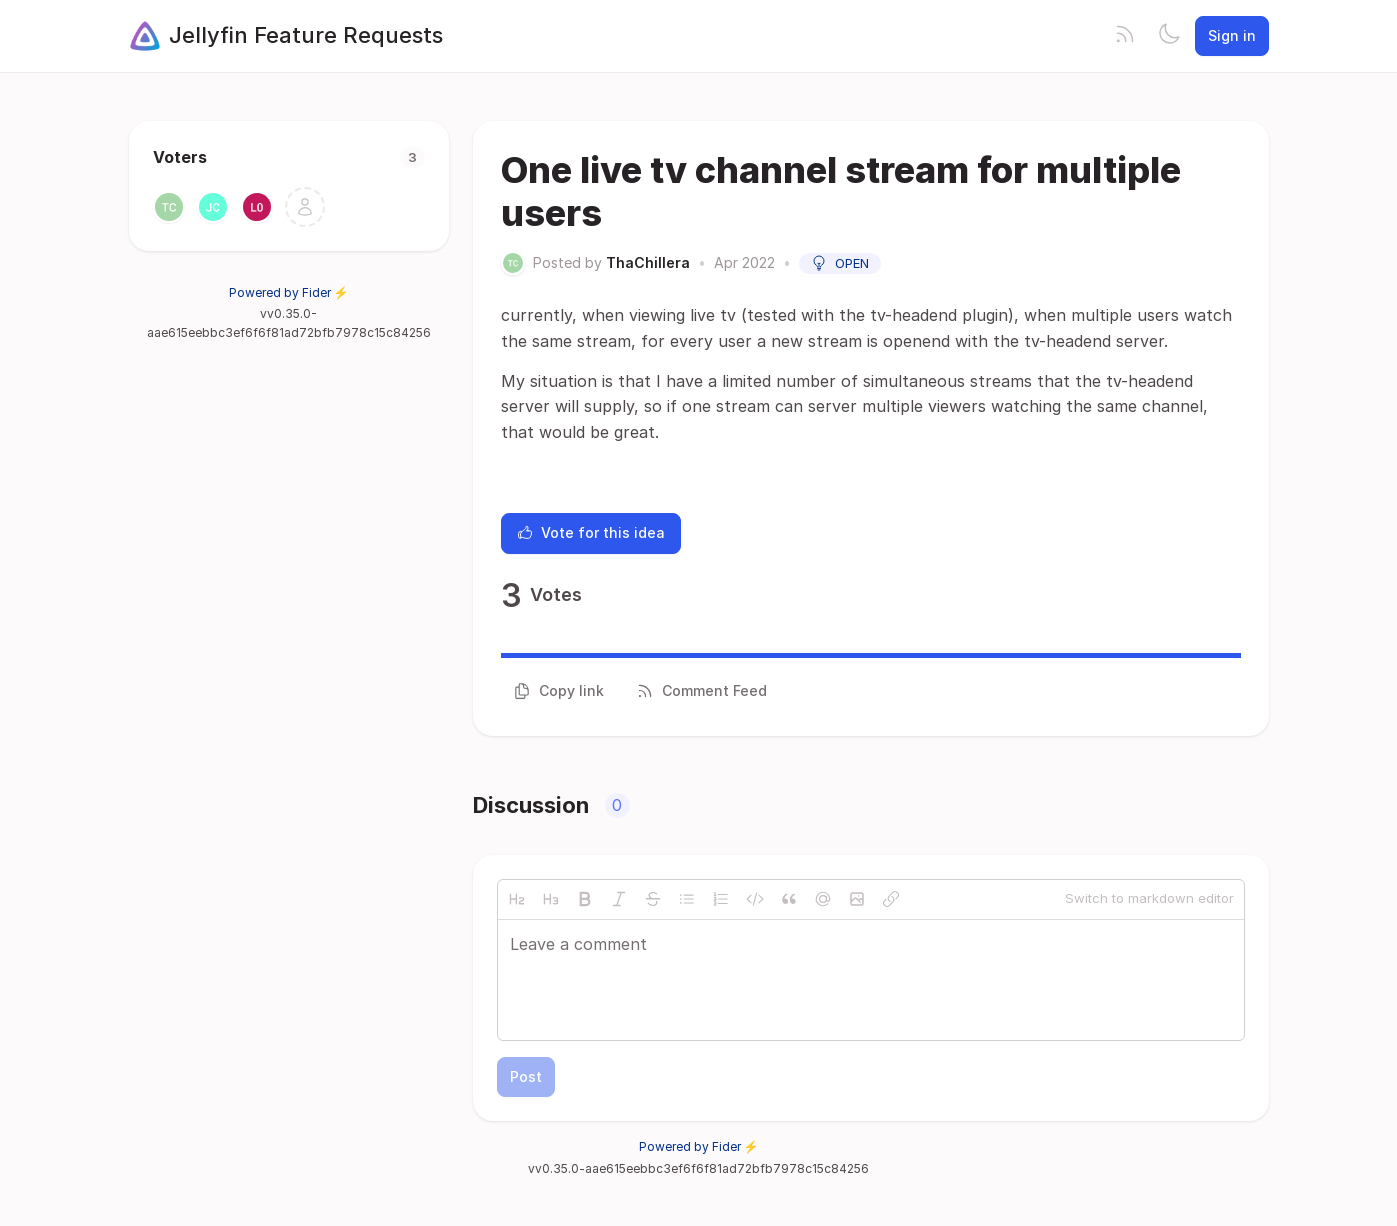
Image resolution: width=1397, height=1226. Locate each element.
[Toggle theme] (1169, 36)
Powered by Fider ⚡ (289, 292)
